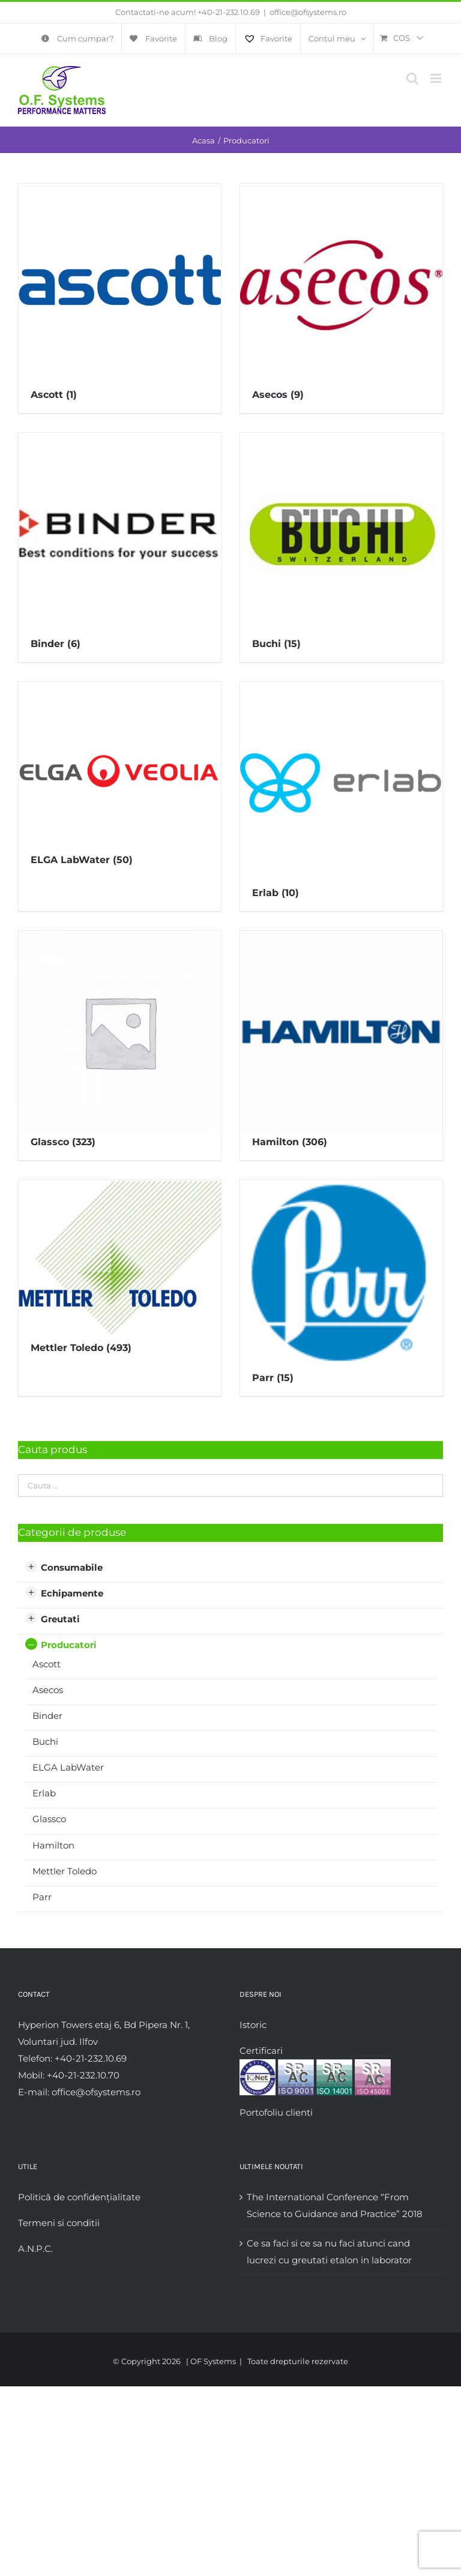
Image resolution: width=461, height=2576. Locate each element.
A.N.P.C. (35, 2248)
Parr (42, 1897)
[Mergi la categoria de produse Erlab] (341, 796)
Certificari (261, 2050)
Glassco (49, 1819)
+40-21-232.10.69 (228, 12)
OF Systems (213, 2361)
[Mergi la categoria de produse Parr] (341, 1288)
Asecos (47, 1690)
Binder (47, 1715)
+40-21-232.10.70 (83, 2075)
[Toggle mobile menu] (436, 78)
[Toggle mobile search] (412, 78)
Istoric (253, 2024)
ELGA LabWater (68, 1767)
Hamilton (53, 1845)
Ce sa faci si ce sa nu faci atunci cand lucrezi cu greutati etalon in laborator (329, 2251)
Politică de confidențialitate (79, 2197)
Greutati (60, 1619)
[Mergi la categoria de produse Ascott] (120, 298)
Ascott (46, 1664)
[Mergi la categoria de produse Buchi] (341, 547)
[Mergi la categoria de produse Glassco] (120, 1045)
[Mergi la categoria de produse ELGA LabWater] (120, 780)
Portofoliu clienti (276, 2112)
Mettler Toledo (64, 1871)
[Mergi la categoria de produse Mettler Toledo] (120, 1273)
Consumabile (72, 1567)
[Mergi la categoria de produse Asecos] (341, 298)
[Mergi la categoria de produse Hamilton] (341, 1045)
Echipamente (72, 1593)
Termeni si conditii (59, 2222)
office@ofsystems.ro (308, 12)
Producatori (69, 1645)
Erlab (44, 1793)
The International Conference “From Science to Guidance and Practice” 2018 (335, 2205)
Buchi (45, 1741)
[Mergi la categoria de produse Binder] (120, 547)
